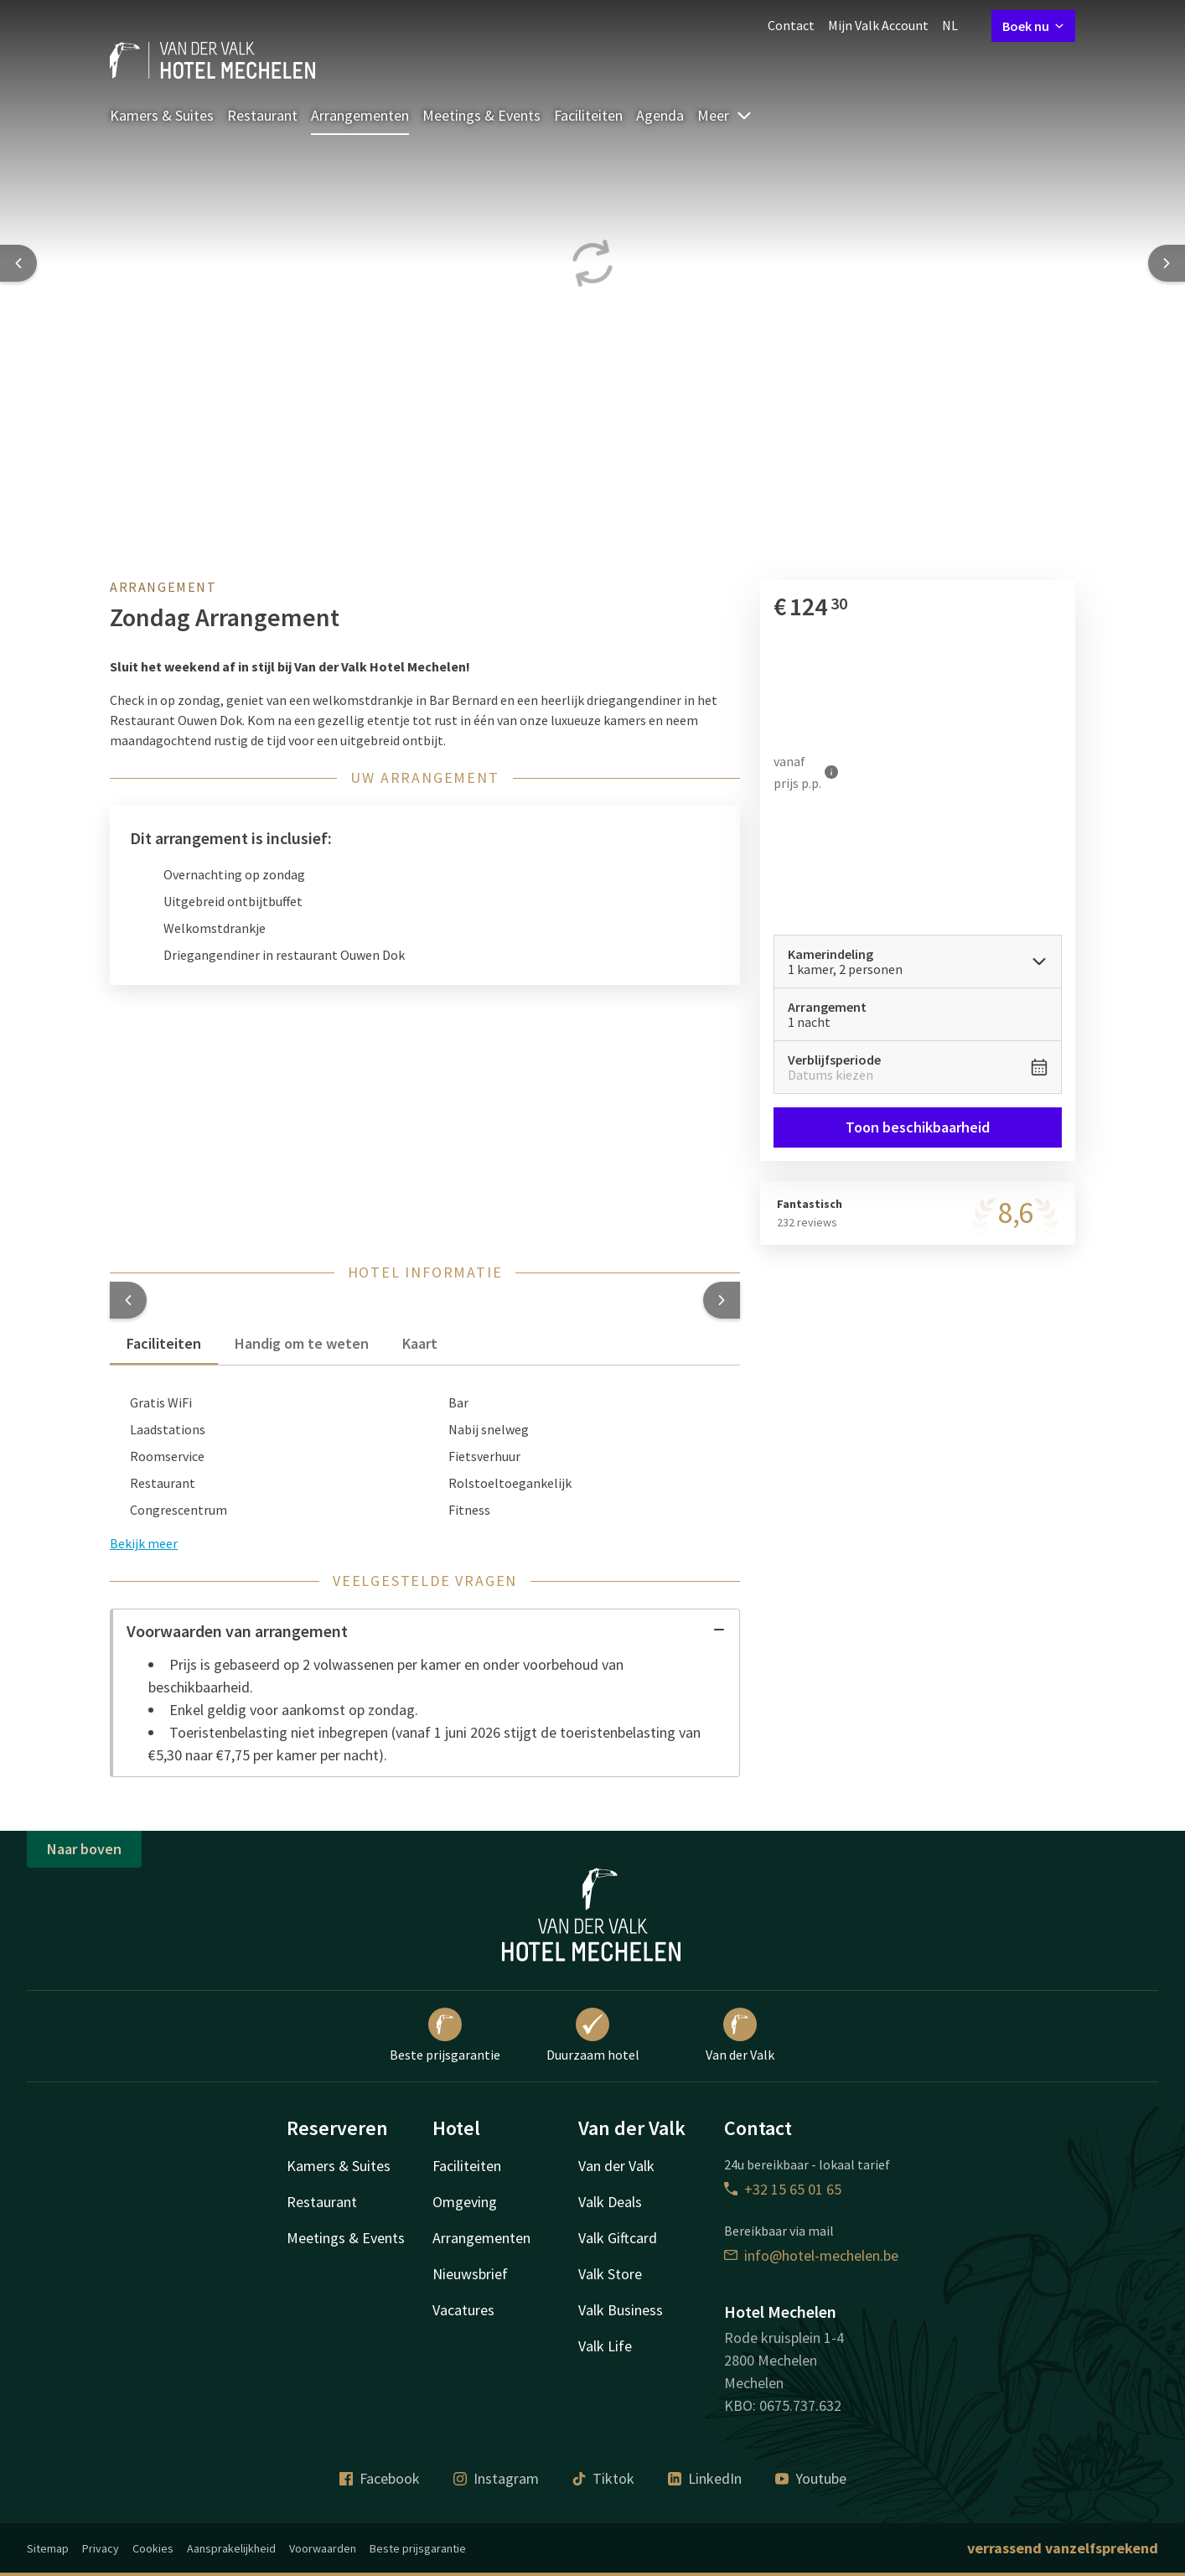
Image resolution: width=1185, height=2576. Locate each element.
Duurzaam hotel (592, 2035)
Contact (791, 25)
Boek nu (1033, 26)
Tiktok (603, 2478)
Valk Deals (610, 2201)
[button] (128, 1300)
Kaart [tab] (419, 1343)
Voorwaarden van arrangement (426, 1630)
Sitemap (48, 2548)
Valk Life (605, 2346)
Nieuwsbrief (470, 2273)
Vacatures (463, 2309)
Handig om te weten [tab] (302, 1343)
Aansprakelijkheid (231, 2548)
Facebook (379, 2478)
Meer (725, 115)
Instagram (496, 2478)
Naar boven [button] (84, 1848)
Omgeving (464, 2201)
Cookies (152, 2548)
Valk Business (620, 2309)
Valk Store (610, 2273)
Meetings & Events (481, 115)
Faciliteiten (588, 115)
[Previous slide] (18, 263)
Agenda (660, 115)
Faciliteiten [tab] (164, 1343)
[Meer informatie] (831, 771)
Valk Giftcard (617, 2237)
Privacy (100, 2548)
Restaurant (262, 115)
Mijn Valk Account (878, 25)
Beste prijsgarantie (445, 2035)
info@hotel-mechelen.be (811, 2255)
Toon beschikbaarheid (918, 1127)
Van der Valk (740, 2035)
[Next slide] (1166, 263)
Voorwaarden (322, 2548)
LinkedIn (705, 2478)
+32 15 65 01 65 (782, 2189)
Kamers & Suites (162, 115)
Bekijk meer (144, 1543)
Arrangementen (360, 115)
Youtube (810, 2478)
